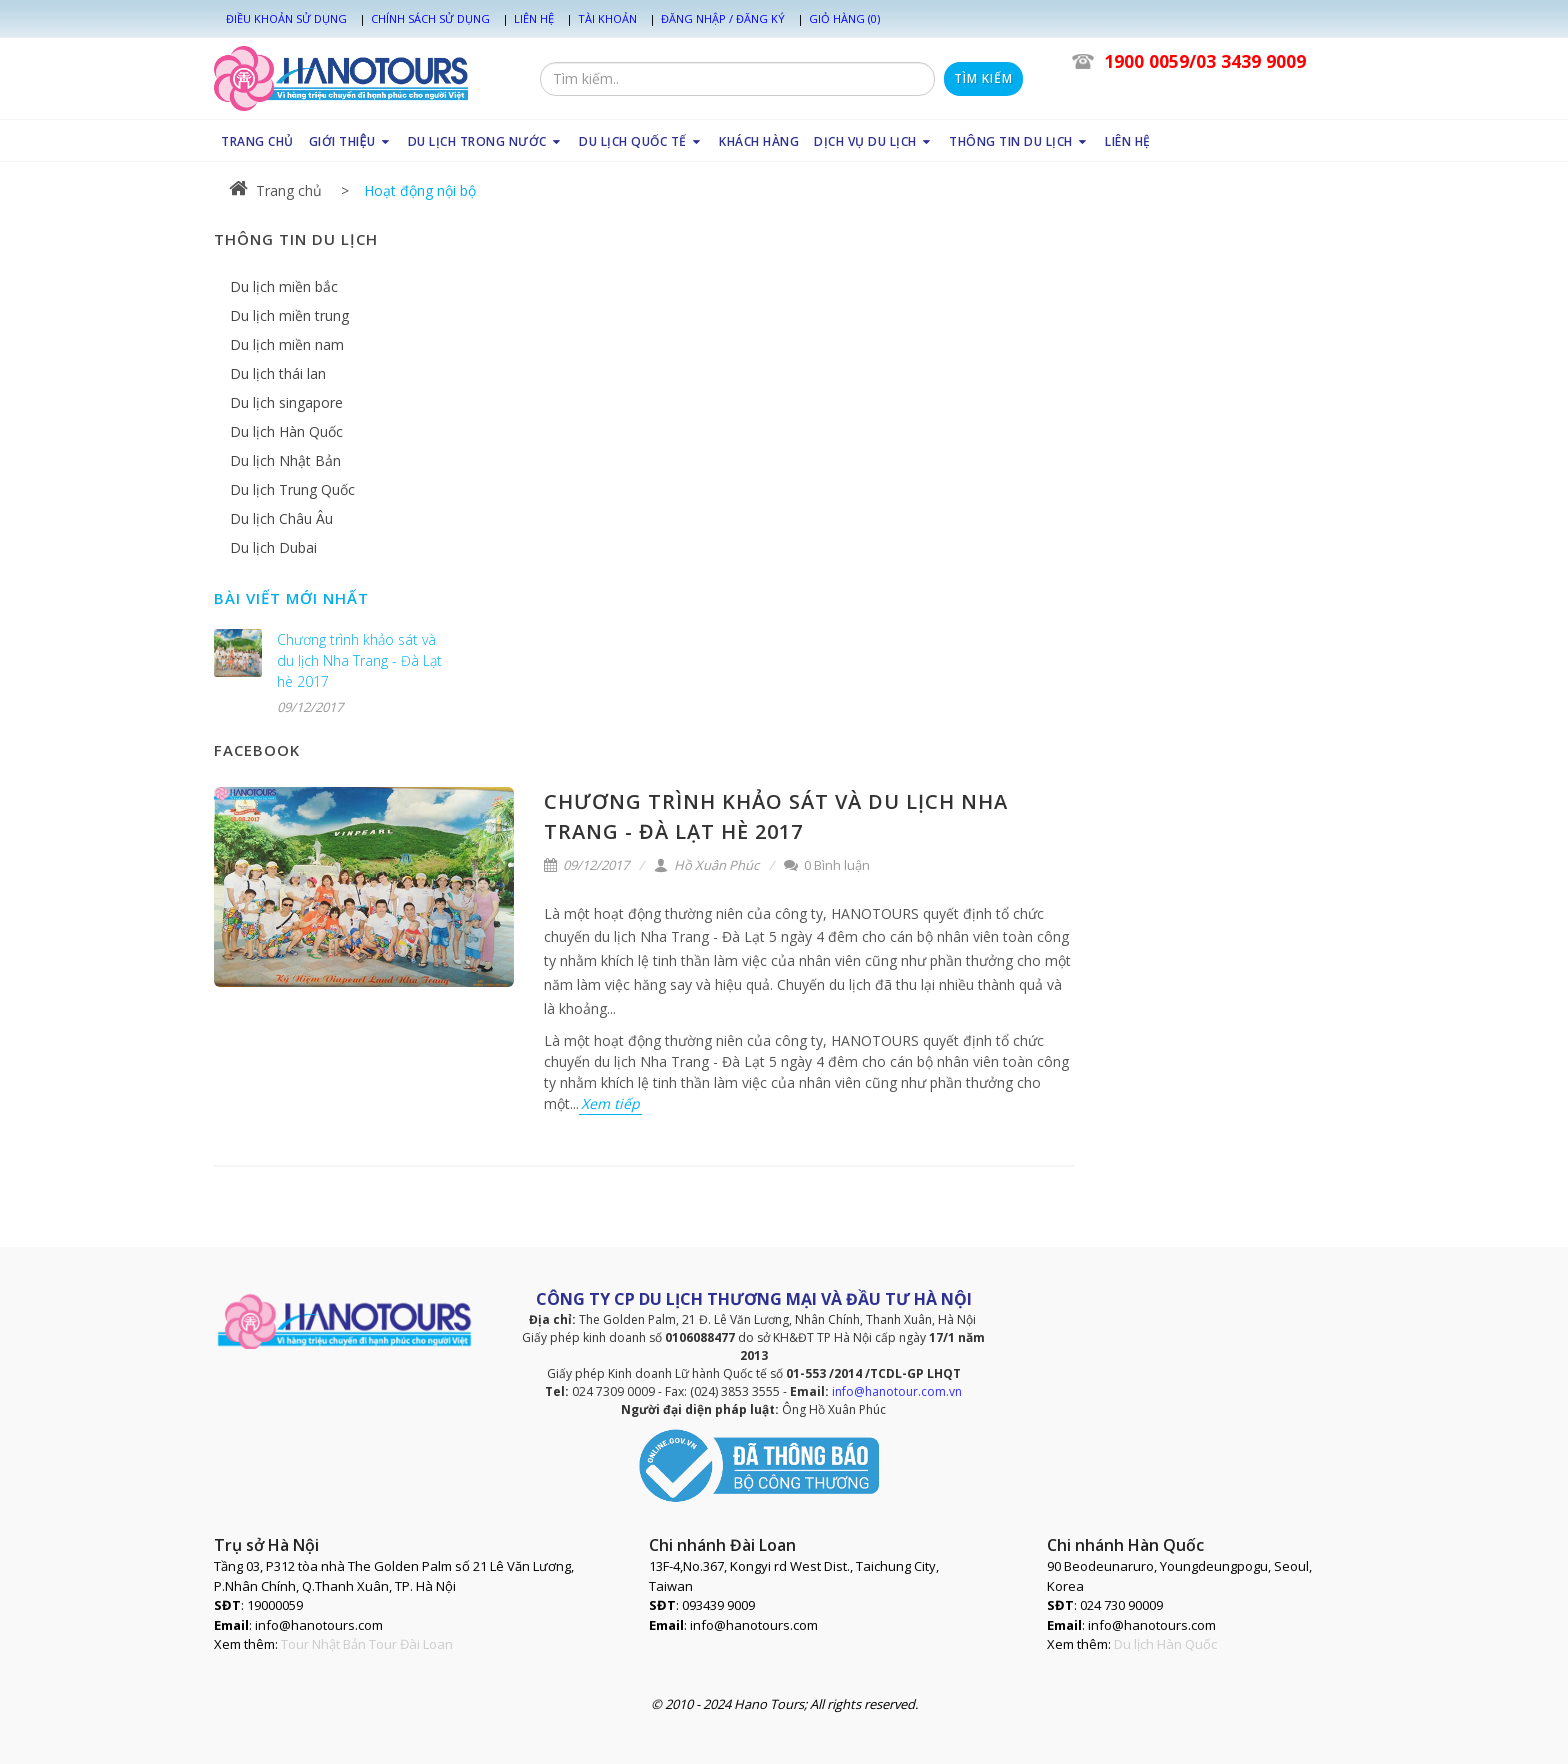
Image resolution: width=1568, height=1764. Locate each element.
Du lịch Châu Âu (281, 518)
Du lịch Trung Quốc (292, 489)
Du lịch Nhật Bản (285, 460)
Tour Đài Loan (411, 1644)
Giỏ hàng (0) (844, 18)
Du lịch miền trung (289, 315)
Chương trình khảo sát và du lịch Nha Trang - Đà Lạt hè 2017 (359, 660)
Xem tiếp (610, 1103)
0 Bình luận (827, 865)
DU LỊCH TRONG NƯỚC (486, 141)
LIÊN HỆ (1128, 141)
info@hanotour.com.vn (897, 1391)
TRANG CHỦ (257, 141)
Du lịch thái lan (278, 373)
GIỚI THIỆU (351, 141)
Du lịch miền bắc (284, 286)
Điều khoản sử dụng (286, 18)
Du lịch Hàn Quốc (286, 431)
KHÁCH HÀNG (759, 141)
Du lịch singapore (286, 402)
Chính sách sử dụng (430, 18)
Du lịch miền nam (287, 344)
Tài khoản (607, 18)
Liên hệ (534, 18)
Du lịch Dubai (273, 547)
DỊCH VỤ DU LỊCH (874, 141)
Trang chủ (275, 190)
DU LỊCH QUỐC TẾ (641, 141)
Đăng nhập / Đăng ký (723, 18)
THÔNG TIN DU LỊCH (1019, 141)
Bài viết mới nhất (291, 598)
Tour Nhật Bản (323, 1644)
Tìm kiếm (983, 78)
